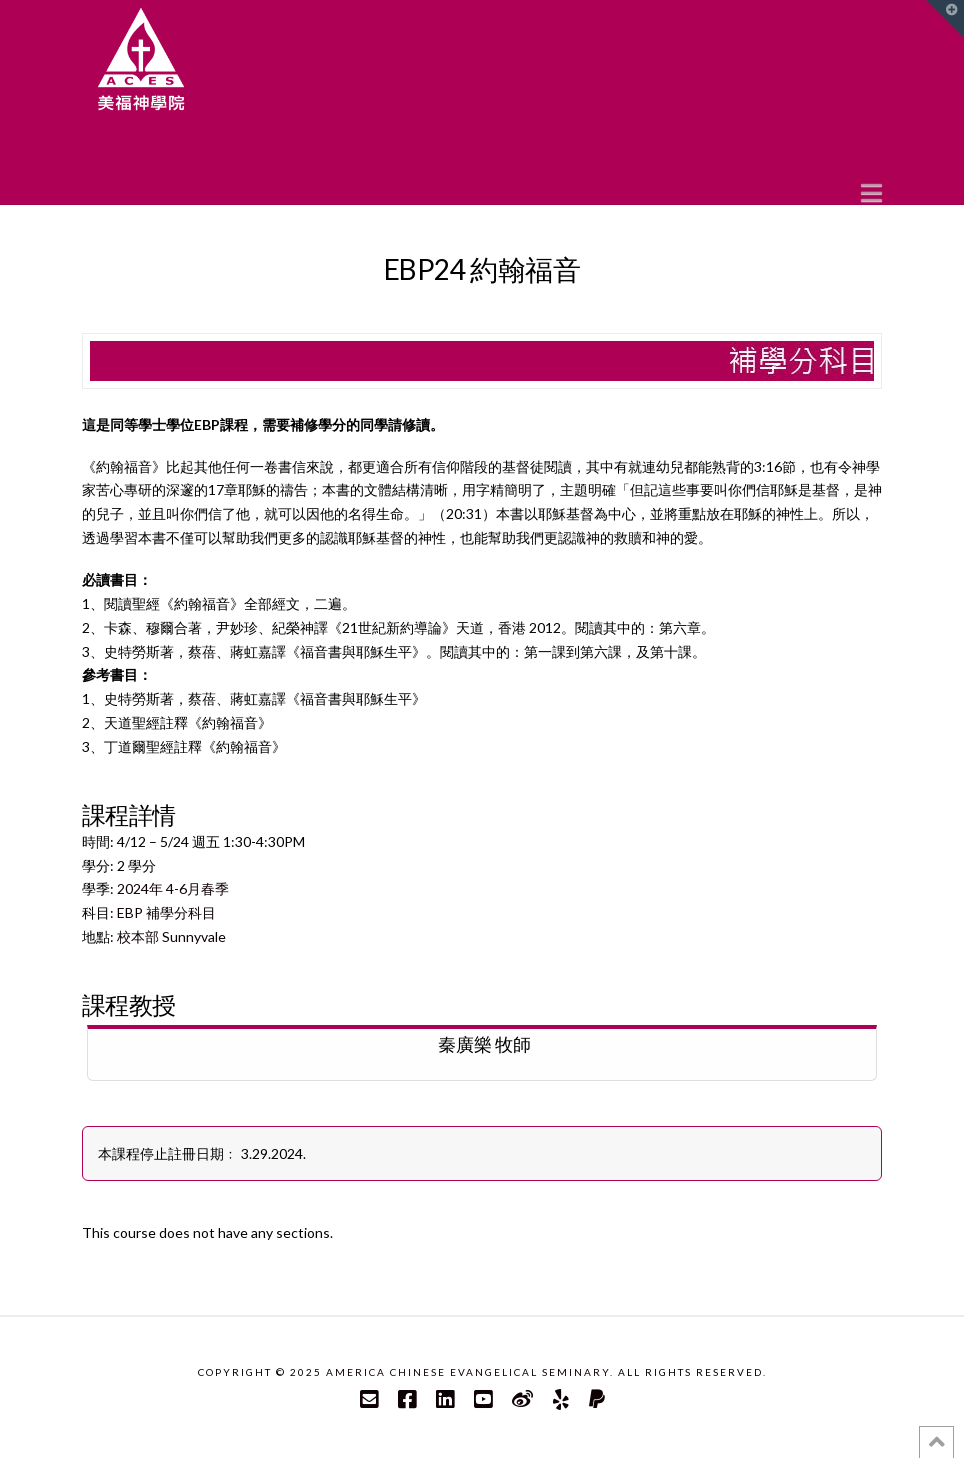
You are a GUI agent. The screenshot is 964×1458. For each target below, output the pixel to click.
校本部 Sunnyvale (171, 936)
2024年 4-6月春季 (173, 888)
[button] (871, 192)
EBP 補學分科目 (166, 912)
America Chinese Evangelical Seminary (468, 1372)
